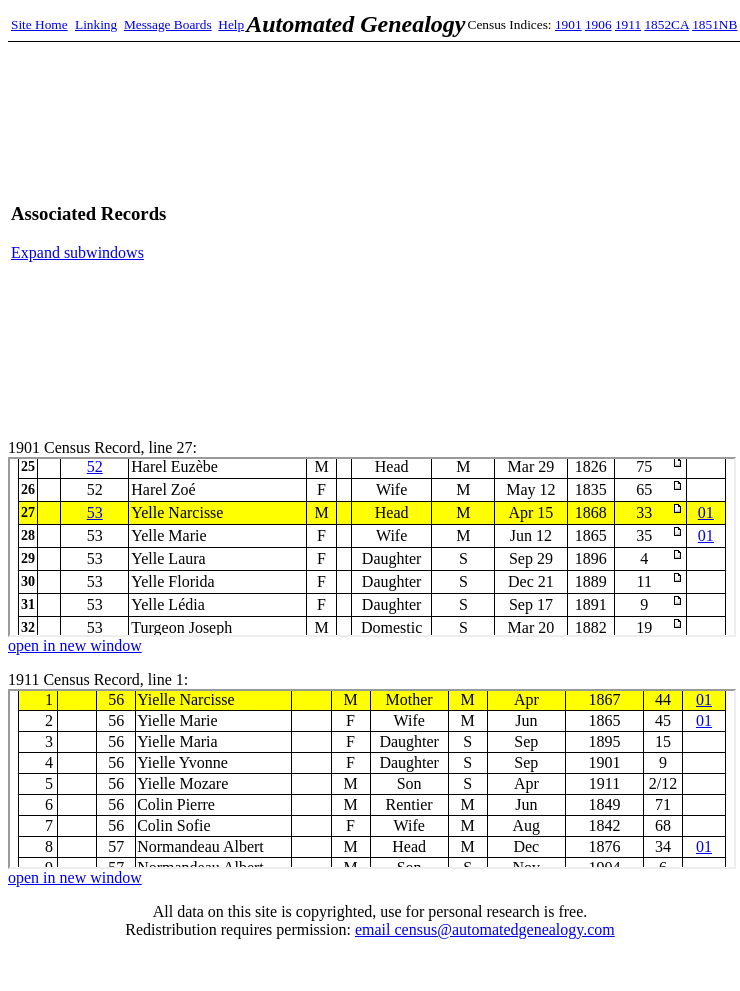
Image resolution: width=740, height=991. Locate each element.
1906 (598, 24)
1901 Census (372, 547)
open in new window (75, 645)
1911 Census (372, 779)
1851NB (714, 24)
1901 (568, 24)
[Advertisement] (541, 232)
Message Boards (168, 24)
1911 (628, 24)
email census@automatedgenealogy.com (485, 929)
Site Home (39, 24)
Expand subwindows (77, 252)
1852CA (666, 24)
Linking (96, 24)
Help (231, 24)
